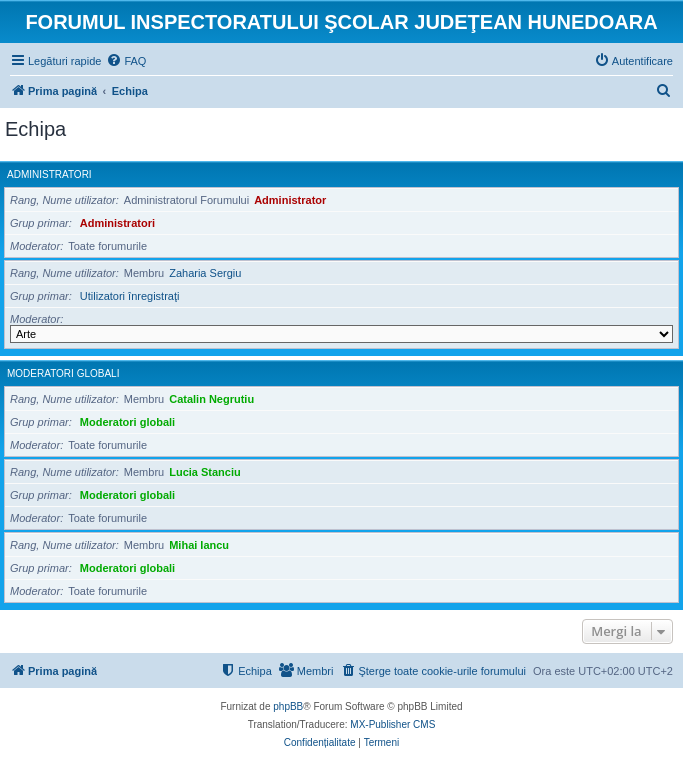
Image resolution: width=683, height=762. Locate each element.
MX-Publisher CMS (392, 724)
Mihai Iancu (199, 545)
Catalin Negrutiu (211, 399)
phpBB (288, 706)
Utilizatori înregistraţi (130, 296)
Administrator (290, 200)
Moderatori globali (63, 373)
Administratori (49, 174)
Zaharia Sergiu (205, 273)
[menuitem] (126, 61)
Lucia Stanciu (205, 472)
